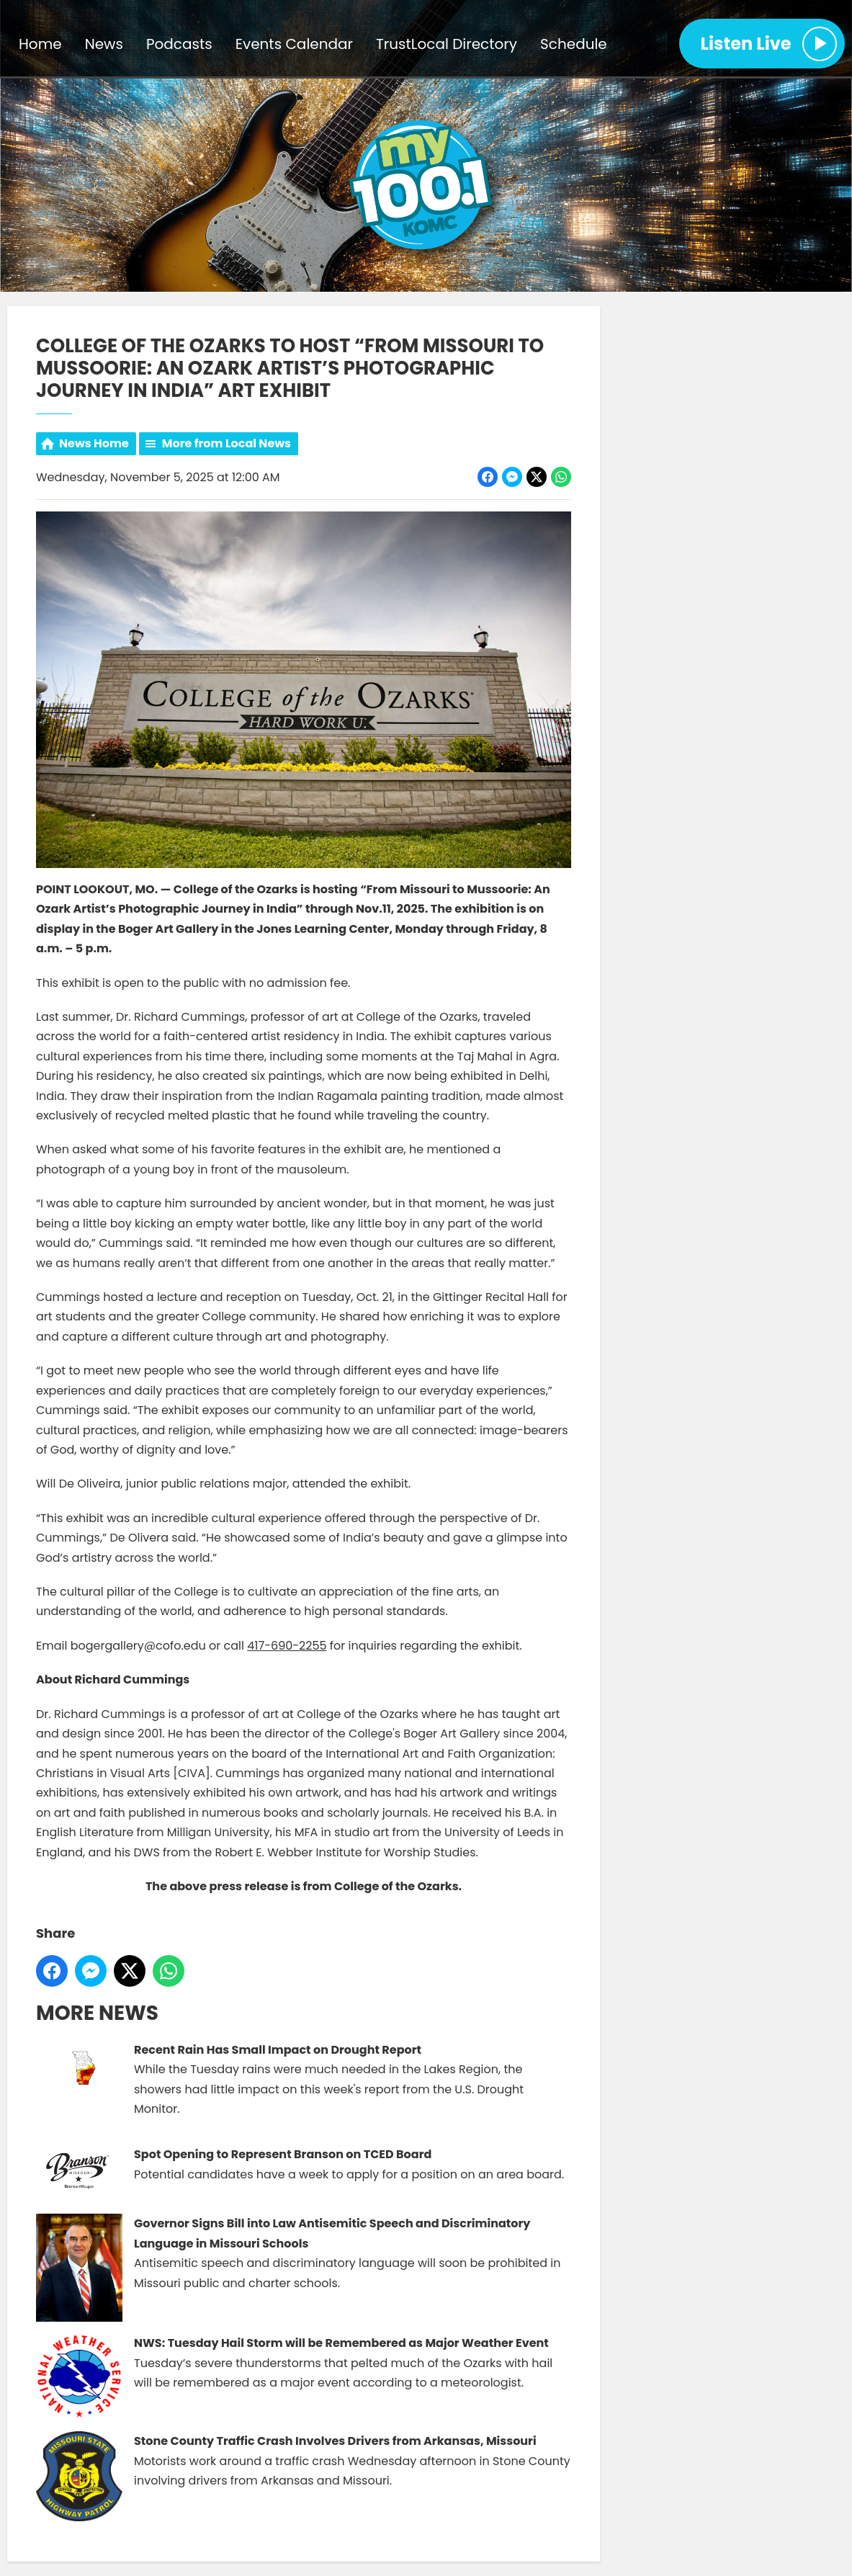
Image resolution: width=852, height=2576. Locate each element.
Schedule (573, 44)
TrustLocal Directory (446, 44)
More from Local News (226, 443)
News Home (94, 443)
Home (40, 44)
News (104, 44)
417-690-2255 (286, 1645)
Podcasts (179, 44)
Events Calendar (294, 44)
